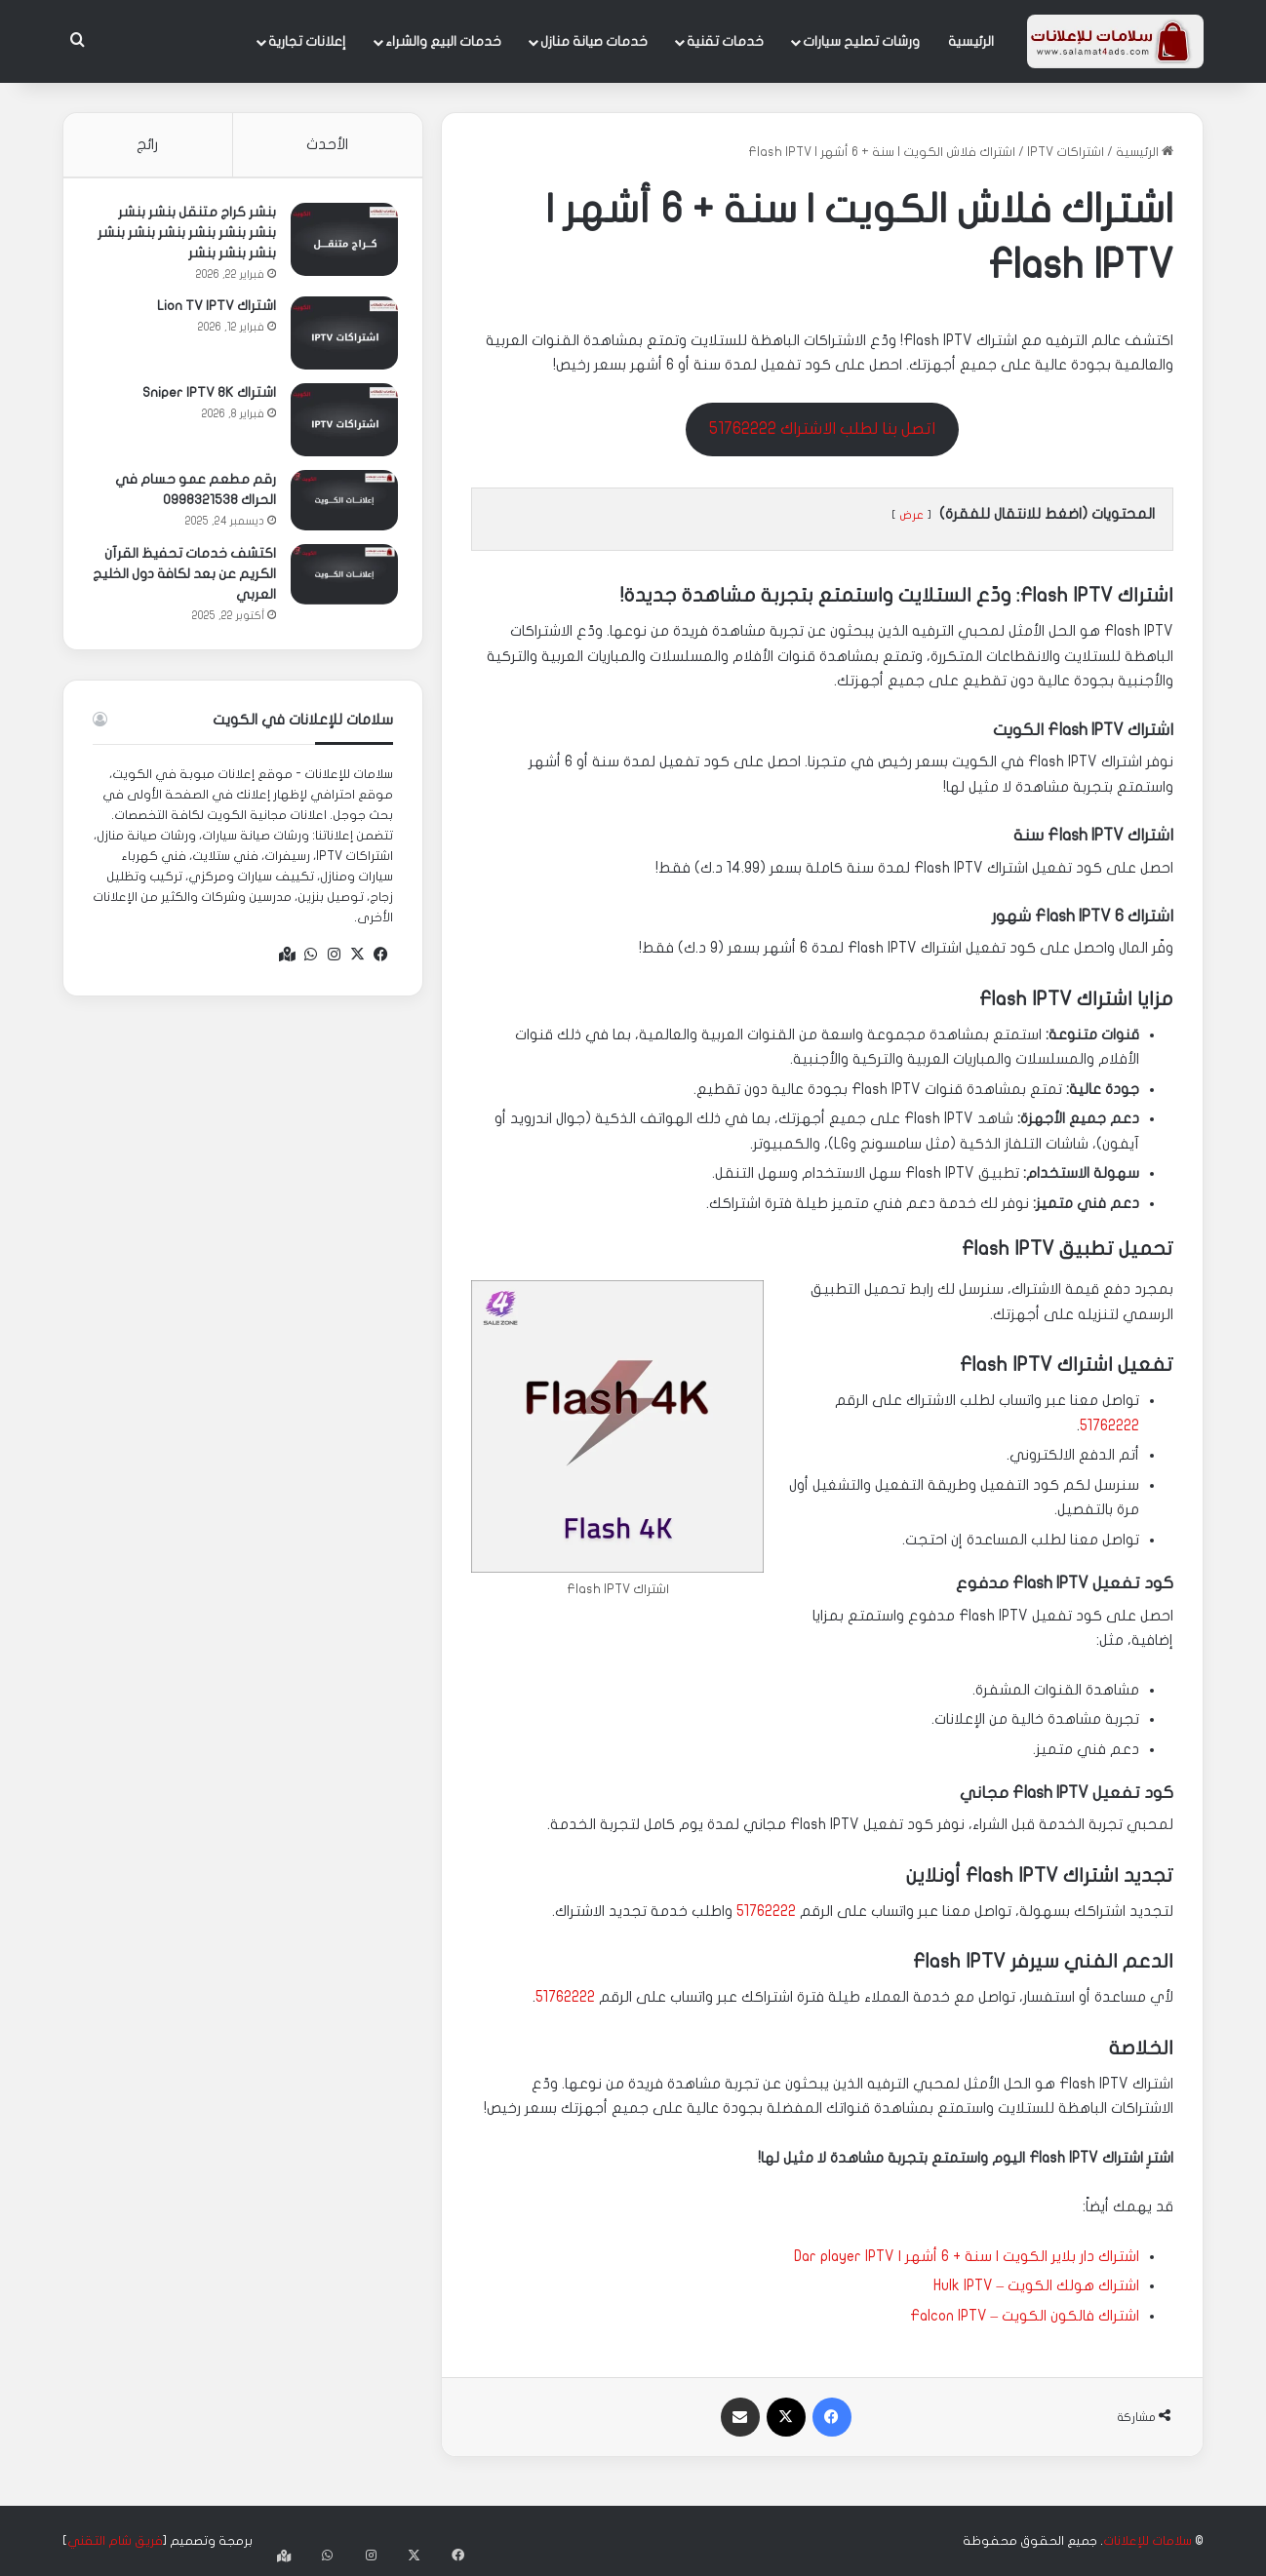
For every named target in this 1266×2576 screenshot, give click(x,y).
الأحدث (327, 144)
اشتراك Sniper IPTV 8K (204, 397)
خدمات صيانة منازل (594, 41)
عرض (911, 515)
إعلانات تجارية (307, 41)
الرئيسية (971, 41)
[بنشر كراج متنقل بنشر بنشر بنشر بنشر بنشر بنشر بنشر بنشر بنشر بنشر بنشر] (339, 244)
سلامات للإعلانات (1147, 2541)
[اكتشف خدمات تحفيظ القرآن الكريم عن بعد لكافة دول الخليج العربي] (339, 579)
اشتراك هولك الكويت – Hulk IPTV (1036, 2285)
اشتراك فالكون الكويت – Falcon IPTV (1025, 2315)
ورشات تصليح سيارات (861, 41)
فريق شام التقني (115, 2541)
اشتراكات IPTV (1065, 152)
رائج (147, 144)
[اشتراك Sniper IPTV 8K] (339, 424)
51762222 (1109, 1425)
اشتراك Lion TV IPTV (211, 310)
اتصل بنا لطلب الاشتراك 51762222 (822, 428)
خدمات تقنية (725, 41)
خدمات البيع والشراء (443, 41)
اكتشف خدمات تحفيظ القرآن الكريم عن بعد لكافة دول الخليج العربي (185, 578)
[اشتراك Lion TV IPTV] (339, 337)
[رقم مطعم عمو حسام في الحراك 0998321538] (339, 505)
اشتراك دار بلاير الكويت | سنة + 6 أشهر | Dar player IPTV (966, 2256)
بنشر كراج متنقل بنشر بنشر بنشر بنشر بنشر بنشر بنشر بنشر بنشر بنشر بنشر (182, 237)
